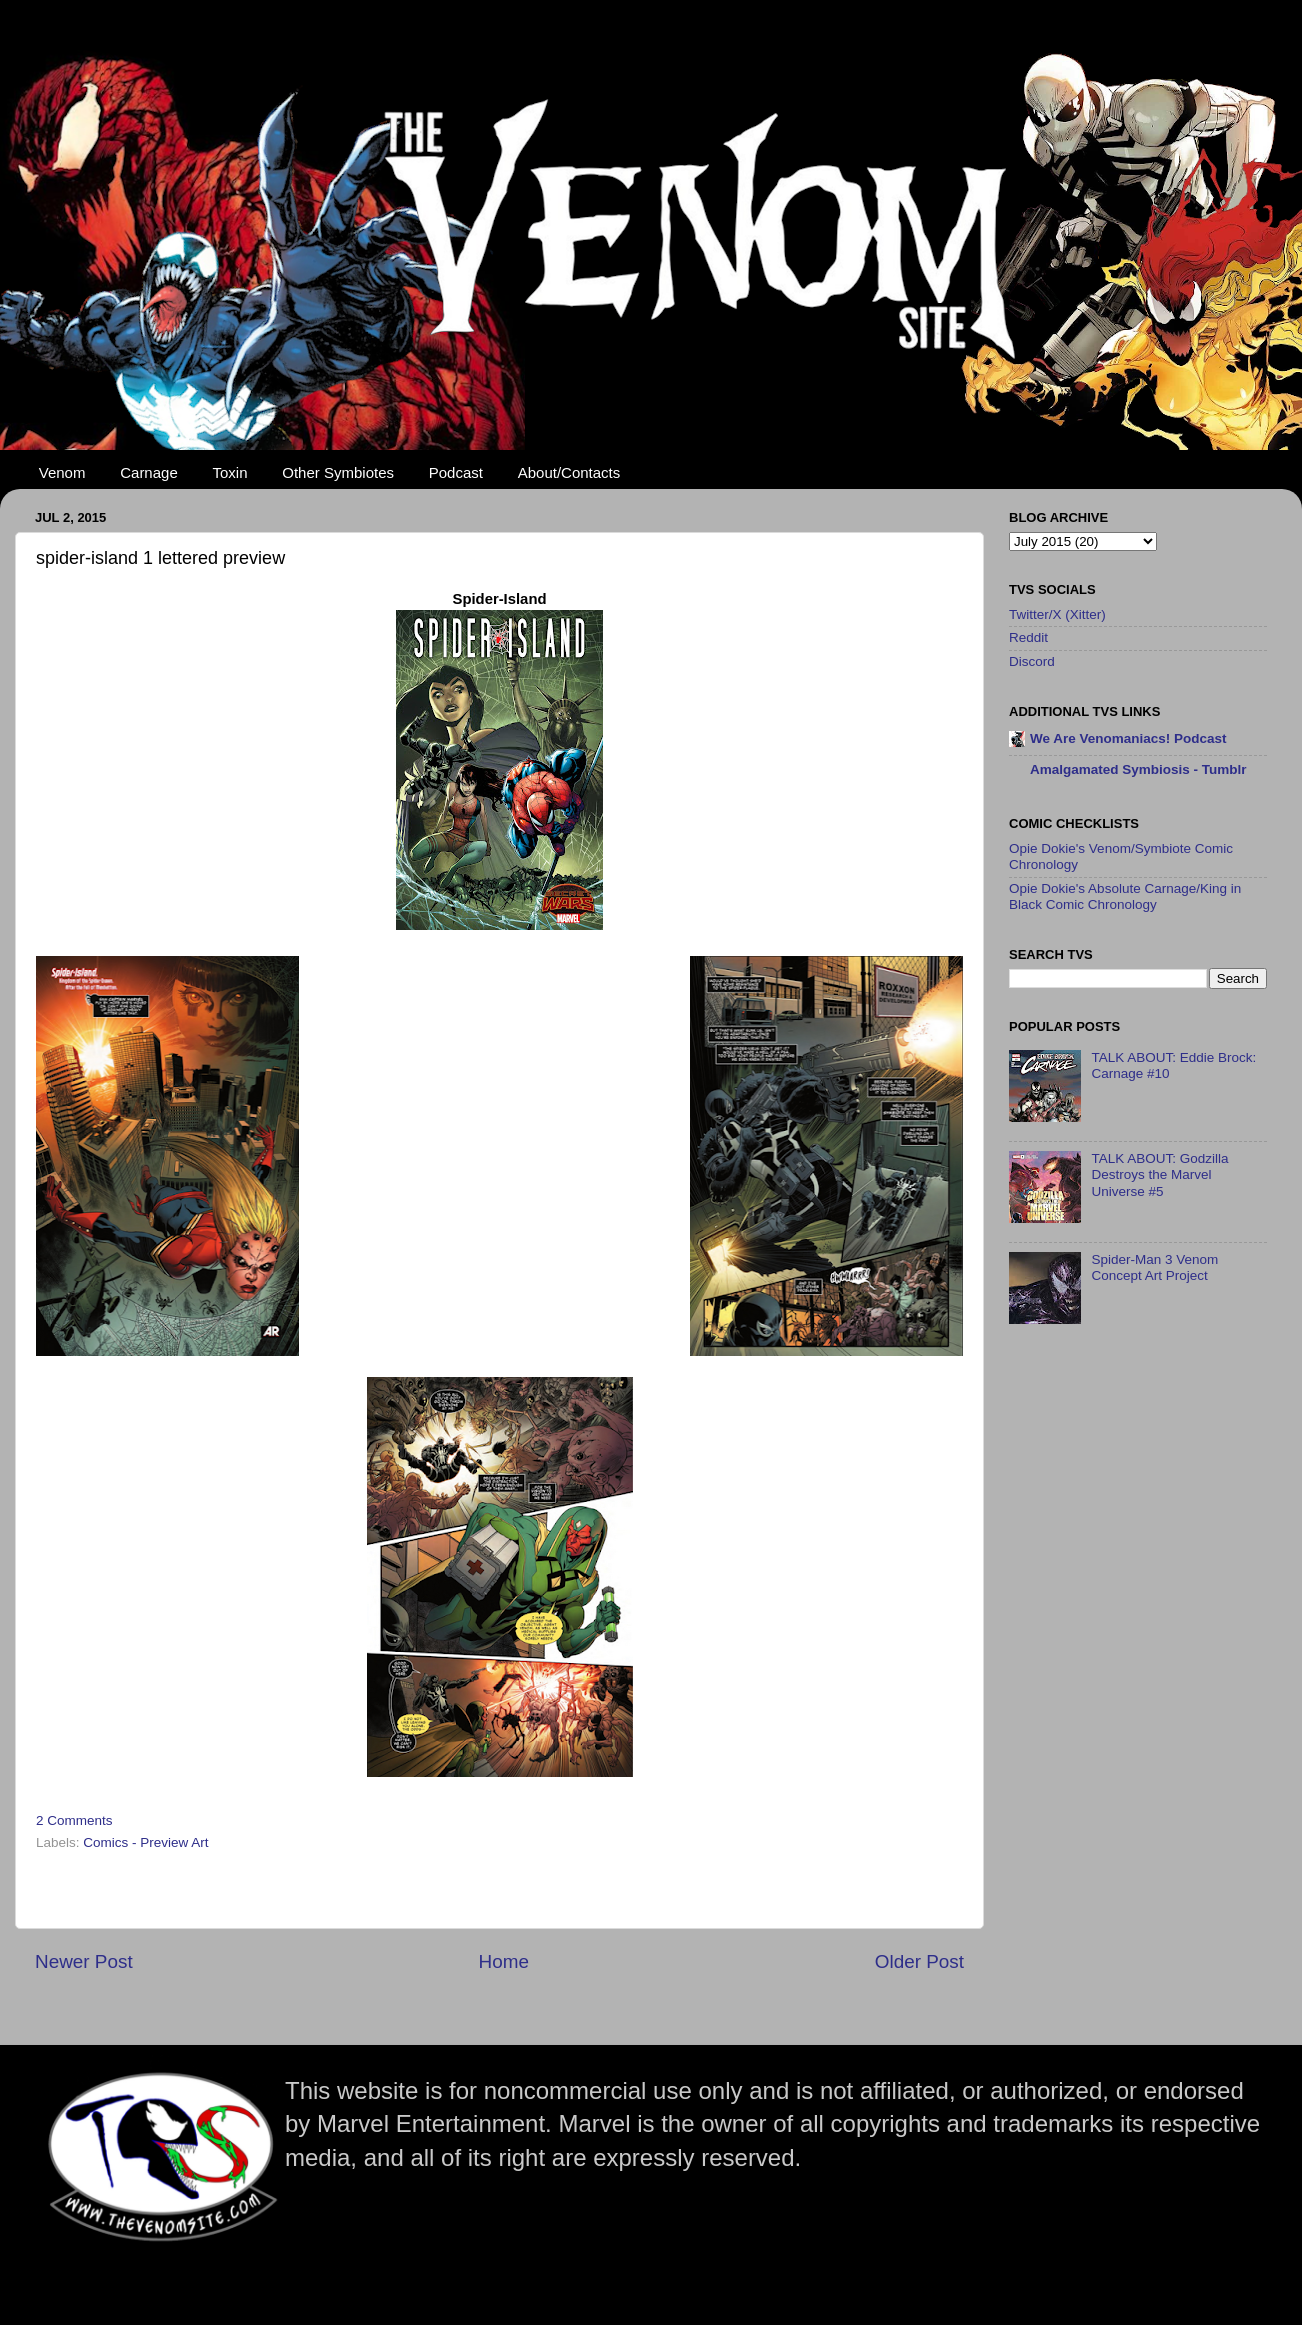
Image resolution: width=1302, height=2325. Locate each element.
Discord (1032, 661)
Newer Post (84, 1961)
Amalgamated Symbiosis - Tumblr (1138, 769)
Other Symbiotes (338, 472)
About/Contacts (569, 472)
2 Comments (74, 1820)
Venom (62, 472)
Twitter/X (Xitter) (1057, 614)
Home (504, 1961)
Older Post (919, 1961)
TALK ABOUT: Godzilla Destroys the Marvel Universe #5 (1159, 1174)
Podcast (456, 472)
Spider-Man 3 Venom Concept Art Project (1154, 1267)
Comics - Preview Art (145, 1842)
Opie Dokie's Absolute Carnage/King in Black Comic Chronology (1125, 896)
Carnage (149, 472)
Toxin (230, 472)
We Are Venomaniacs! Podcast (1128, 738)
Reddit (1028, 637)
